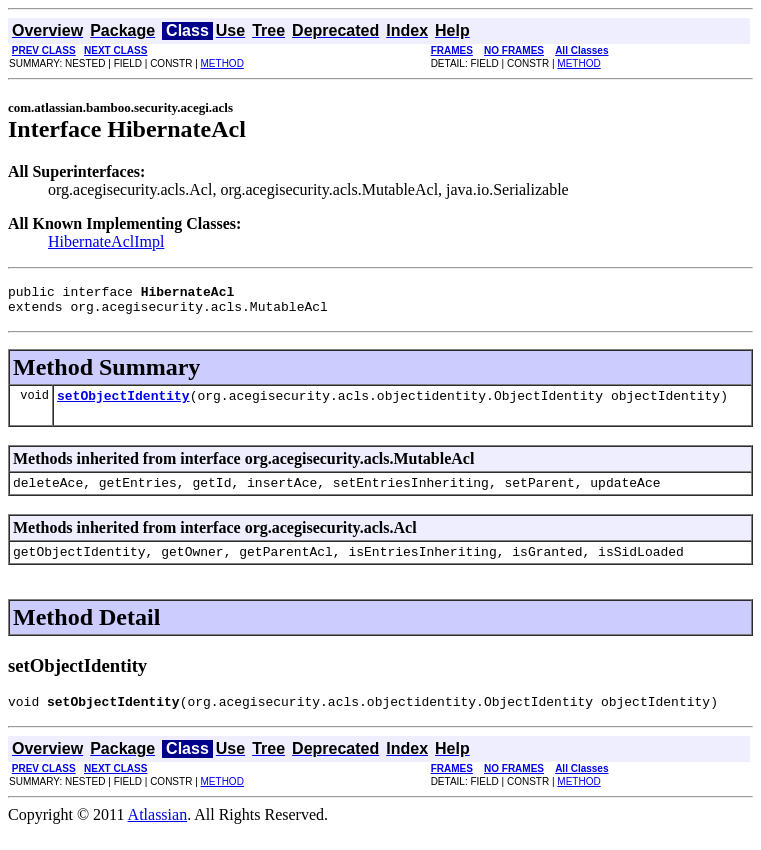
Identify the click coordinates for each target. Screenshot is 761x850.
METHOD (222, 63)
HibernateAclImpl (106, 241)
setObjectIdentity (123, 404)
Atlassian (158, 832)
